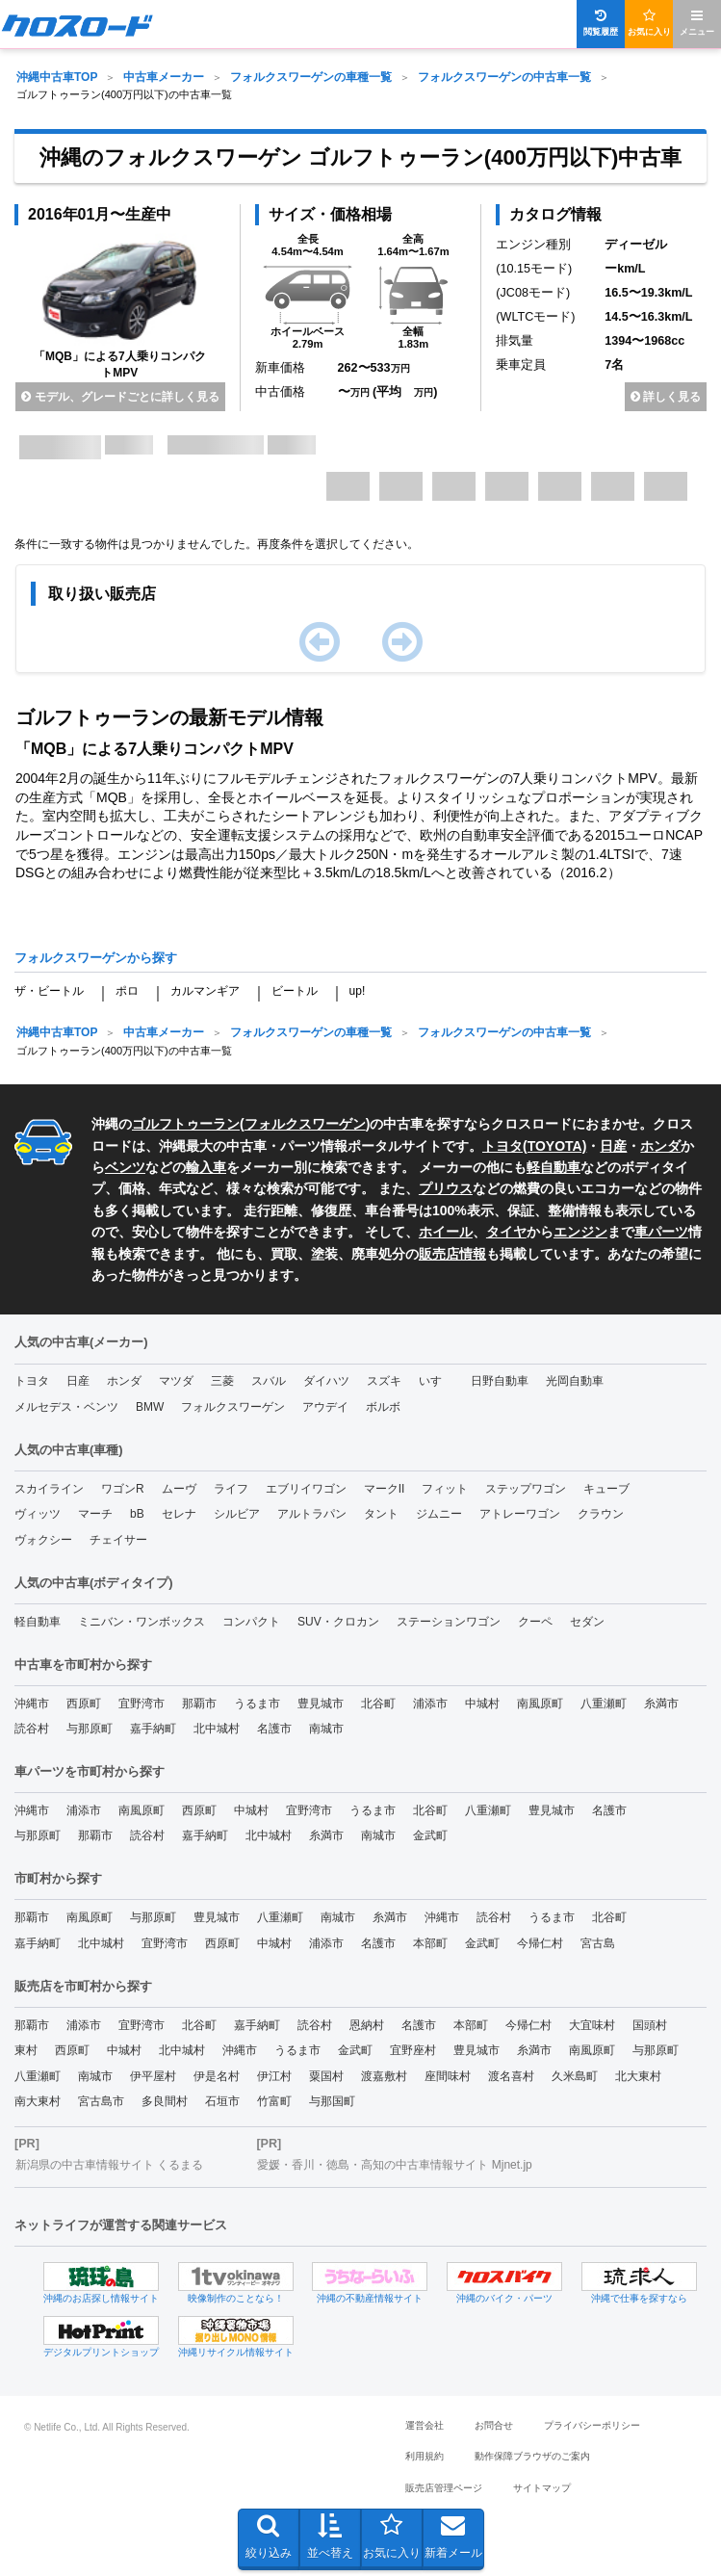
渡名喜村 (511, 2076)
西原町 (83, 1703)
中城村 (482, 1703)
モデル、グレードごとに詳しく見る (120, 396)
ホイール (446, 1231)
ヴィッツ (37, 1514)
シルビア (237, 1514)
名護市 (274, 1728)
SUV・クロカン (338, 1621)
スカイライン (49, 1489)
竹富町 (274, 2101)
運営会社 (424, 2425)
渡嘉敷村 (384, 2076)
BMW (150, 1407)
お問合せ (494, 2425)
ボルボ (383, 1407)
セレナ (179, 1514)
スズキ (384, 1381)
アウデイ (325, 1407)
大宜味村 (592, 2025)
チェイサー (118, 1540)
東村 (26, 2050)
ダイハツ (326, 1381)
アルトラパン (312, 1514)
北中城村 (216, 1728)
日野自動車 (499, 1381)
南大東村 (37, 2101)
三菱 (222, 1381)
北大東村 (638, 2076)
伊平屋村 (153, 2076)
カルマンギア (205, 991)
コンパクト (251, 1621)
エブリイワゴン (306, 1489)
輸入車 (206, 1167)
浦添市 (430, 1703)
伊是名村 (216, 2076)
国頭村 (649, 2025)
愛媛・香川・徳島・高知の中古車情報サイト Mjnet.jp (394, 2165)
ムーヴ (179, 1489)
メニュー (697, 23)
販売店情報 (452, 1254)
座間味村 (448, 2076)
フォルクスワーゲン (305, 1124)
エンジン (580, 1231)
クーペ (535, 1621)
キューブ (606, 1489)
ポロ (127, 991)
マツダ (176, 1381)
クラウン (601, 1514)
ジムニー (439, 1514)
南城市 (326, 1728)
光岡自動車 (575, 1381)
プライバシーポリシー (592, 2425)
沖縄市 (31, 1703)
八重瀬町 (603, 1703)
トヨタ (31, 1381)
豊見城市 (320, 1703)
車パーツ (661, 1231)
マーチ (95, 1514)
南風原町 (540, 1703)
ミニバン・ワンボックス (141, 1621)
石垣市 (222, 2101)
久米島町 (575, 2076)
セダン (587, 1621)
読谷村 (31, 1728)
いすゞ (436, 1381)
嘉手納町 (153, 1728)
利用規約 (424, 2456)
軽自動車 (553, 1167)
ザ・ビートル (49, 991)
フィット (445, 1489)
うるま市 (257, 1703)
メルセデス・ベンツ (66, 1407)
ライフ (231, 1489)
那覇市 (199, 1703)
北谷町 (378, 1703)
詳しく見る (666, 396)
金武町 (430, 1835)
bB (137, 1514)
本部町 (430, 1943)
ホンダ (660, 1146)
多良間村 (165, 2101)
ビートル (294, 991)
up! (357, 991)
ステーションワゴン (449, 1621)
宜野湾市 (141, 1703)
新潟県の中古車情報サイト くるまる (109, 2165)
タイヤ (506, 1231)
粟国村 (326, 2076)
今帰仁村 (540, 1943)
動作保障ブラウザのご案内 (532, 2456)
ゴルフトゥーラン (186, 1124)
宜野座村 (413, 2050)
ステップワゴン (525, 1489)
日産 (613, 1146)
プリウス (446, 1188)
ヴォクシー (43, 1540)
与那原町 (89, 1728)
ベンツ (125, 1167)
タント (381, 1514)
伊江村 (274, 2076)
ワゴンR (122, 1489)
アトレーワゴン (519, 1514)
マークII (384, 1489)
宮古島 (597, 1943)
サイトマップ (542, 2488)
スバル (268, 1381)
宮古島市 (101, 2101)
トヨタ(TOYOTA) (534, 1146)
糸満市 (661, 1703)
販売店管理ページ (443, 2488)
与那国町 (332, 2101)
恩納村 (366, 2025)
